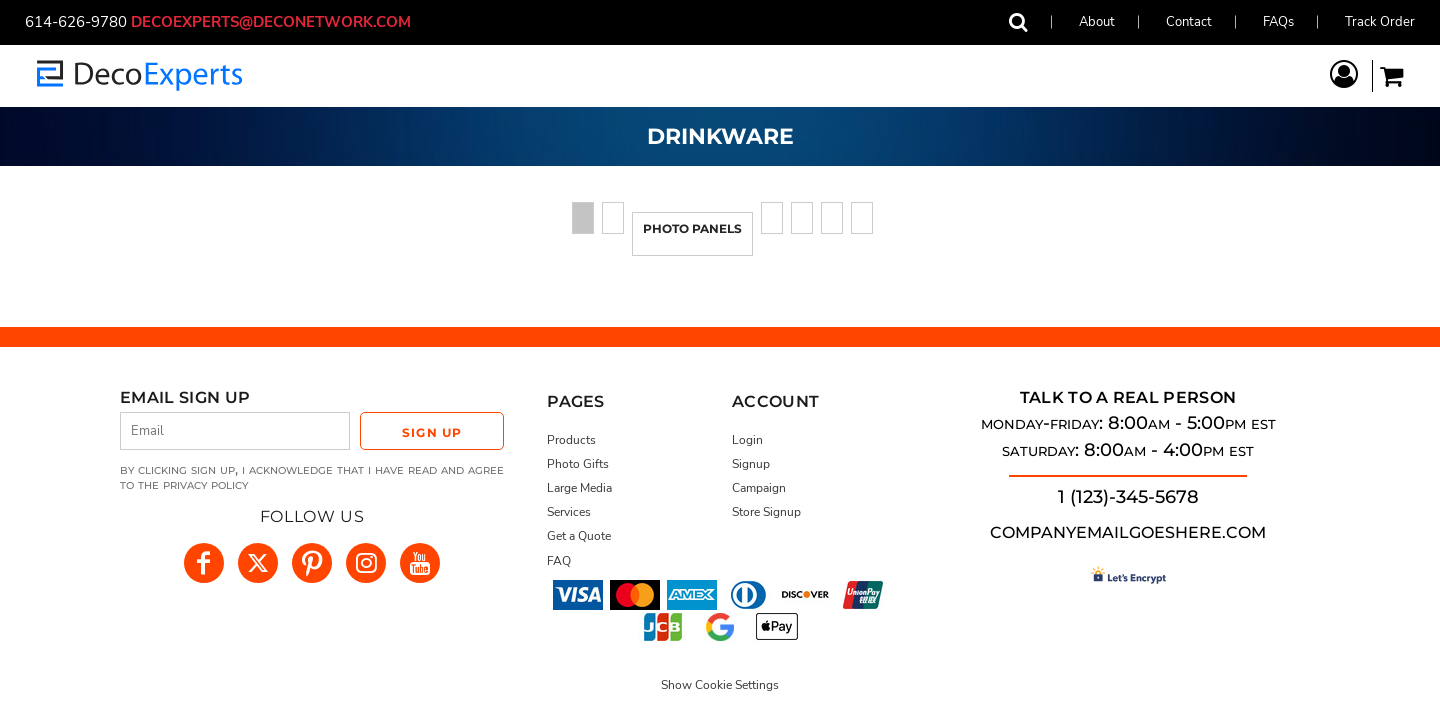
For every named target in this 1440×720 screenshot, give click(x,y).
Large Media (579, 488)
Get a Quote (579, 536)
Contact (1189, 22)
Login (747, 440)
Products (571, 440)
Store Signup (766, 512)
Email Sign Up (185, 397)
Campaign (759, 488)
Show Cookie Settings (720, 685)
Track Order (1380, 22)
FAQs (1278, 22)
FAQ (559, 561)
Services (569, 512)
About (1097, 22)
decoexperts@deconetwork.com (279, 22)
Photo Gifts (578, 464)
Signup (751, 464)
